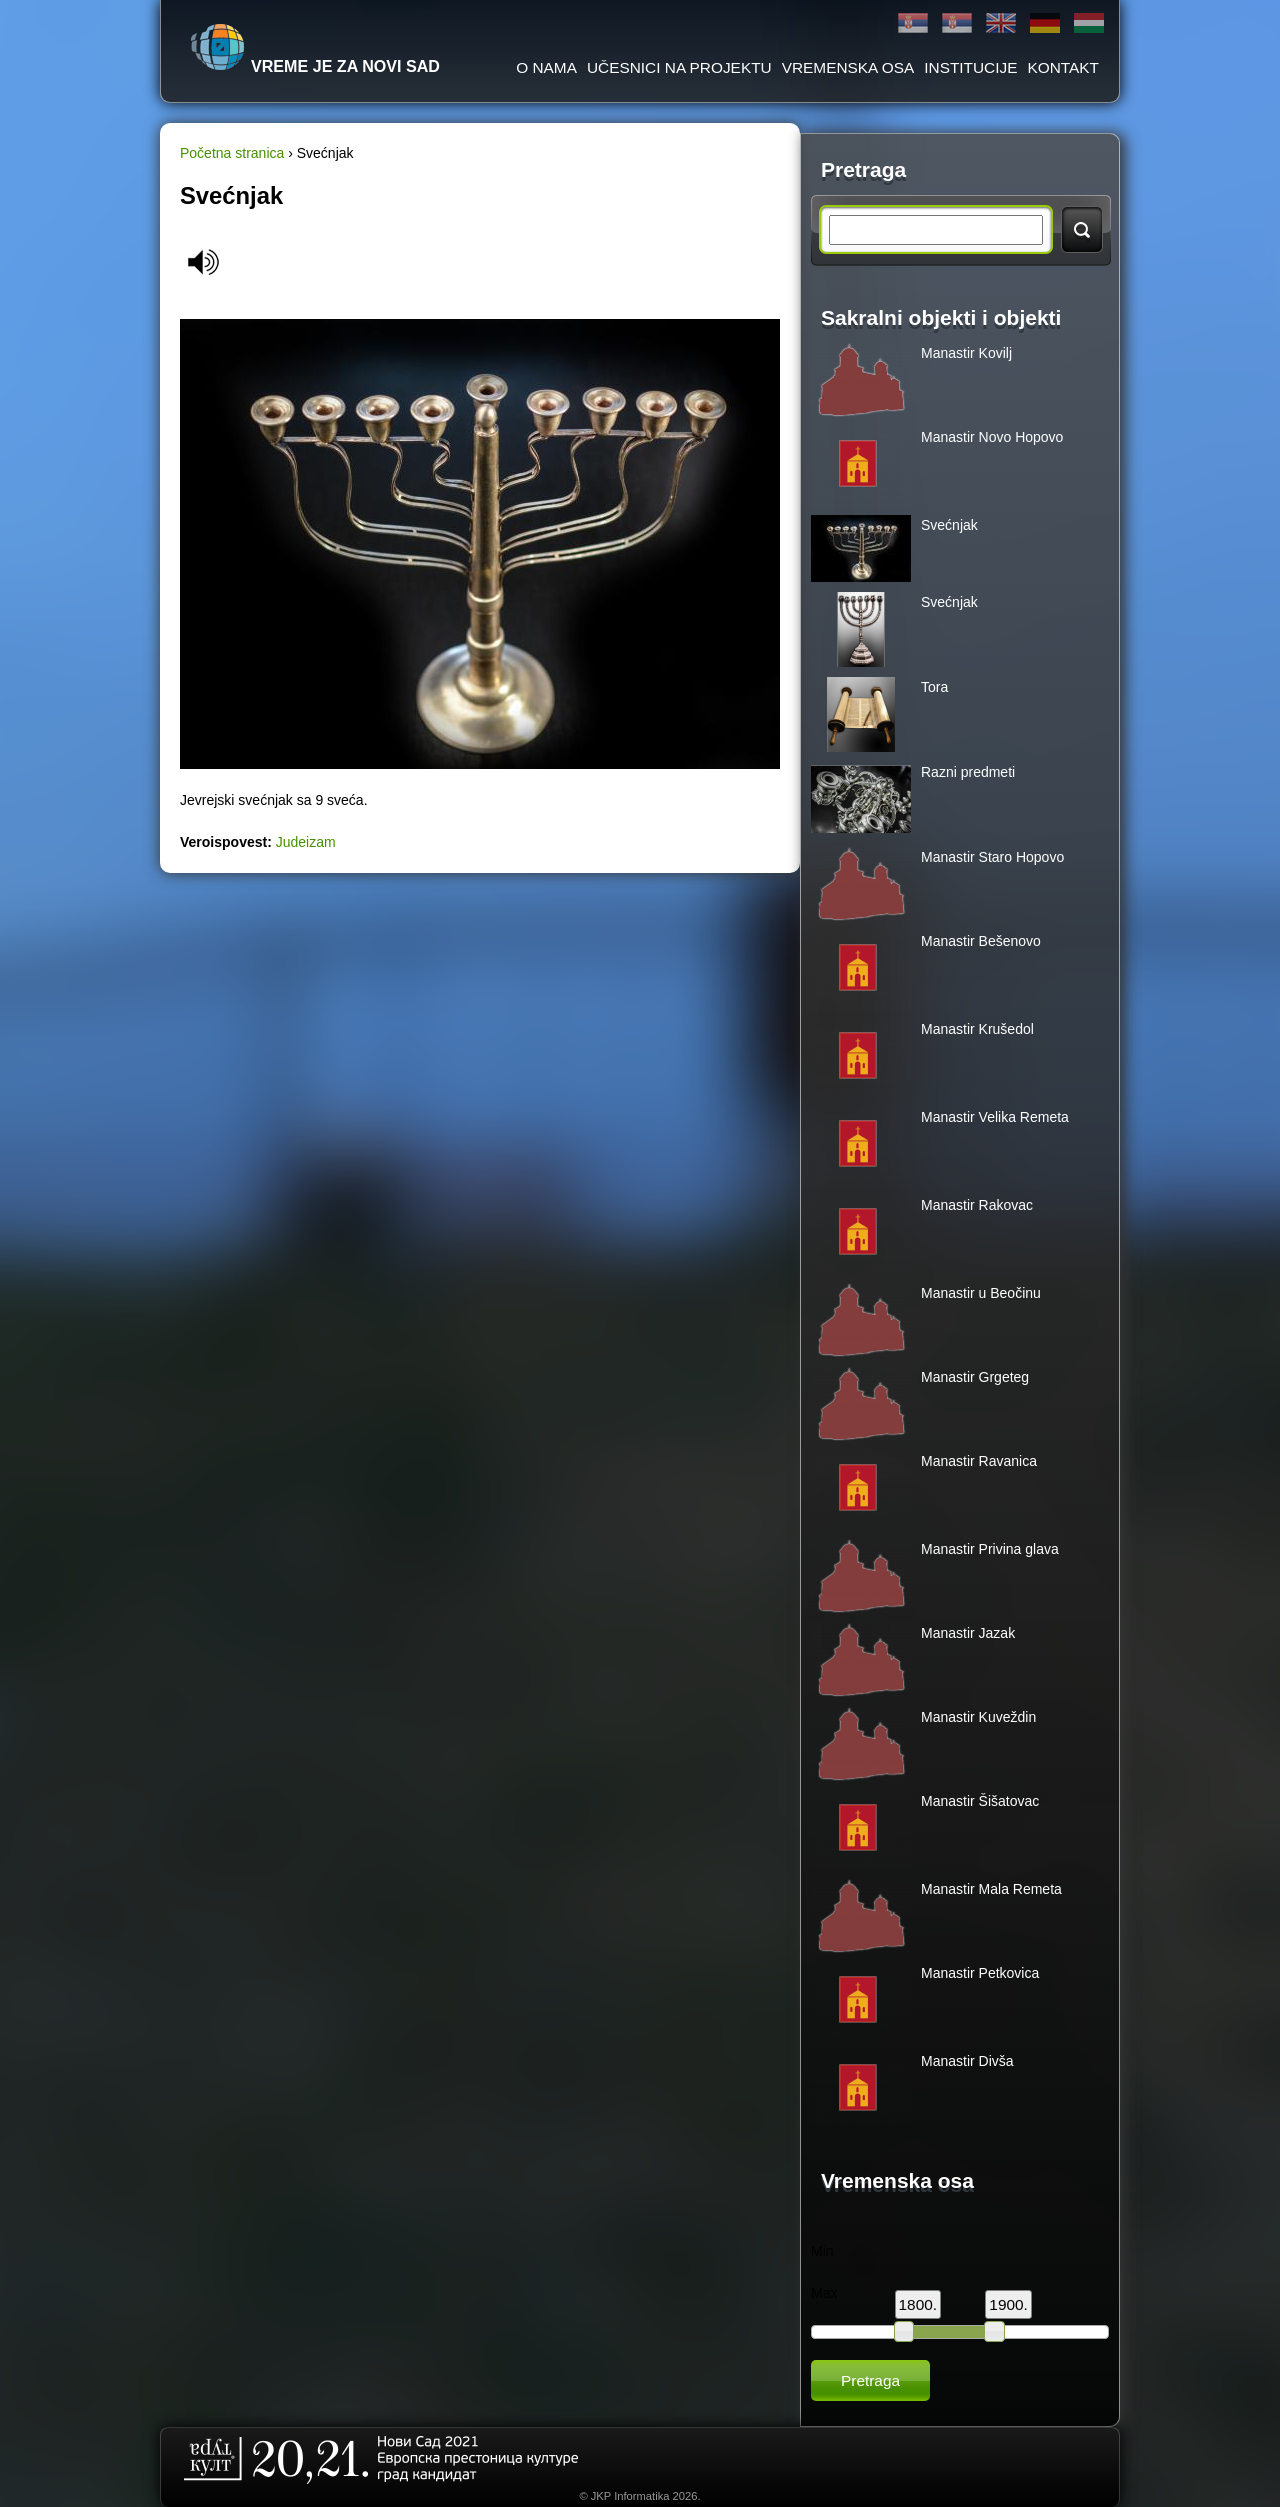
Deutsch (1045, 23)
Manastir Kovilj (966, 353)
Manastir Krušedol (977, 1029)
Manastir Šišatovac (980, 1801)
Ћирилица (913, 23)
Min (822, 2251)
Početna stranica (232, 153)
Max (824, 2293)
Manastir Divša (967, 2061)
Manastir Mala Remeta (991, 1889)
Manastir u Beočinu (981, 1293)
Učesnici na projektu (679, 67)
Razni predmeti (968, 772)
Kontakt (1063, 67)
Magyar (1089, 23)
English (1001, 23)
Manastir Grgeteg (975, 1377)
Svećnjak (949, 525)
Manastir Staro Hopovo (992, 857)
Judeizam (306, 842)
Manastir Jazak (968, 1633)
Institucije (970, 67)
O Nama (546, 67)
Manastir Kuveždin (978, 1717)
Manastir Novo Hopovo (992, 437)
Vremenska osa (848, 67)
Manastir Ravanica (979, 1461)
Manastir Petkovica (980, 1973)
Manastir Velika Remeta (995, 1117)
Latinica (957, 23)
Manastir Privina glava (990, 1549)
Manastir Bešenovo (981, 941)
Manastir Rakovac (977, 1205)
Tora (934, 687)
